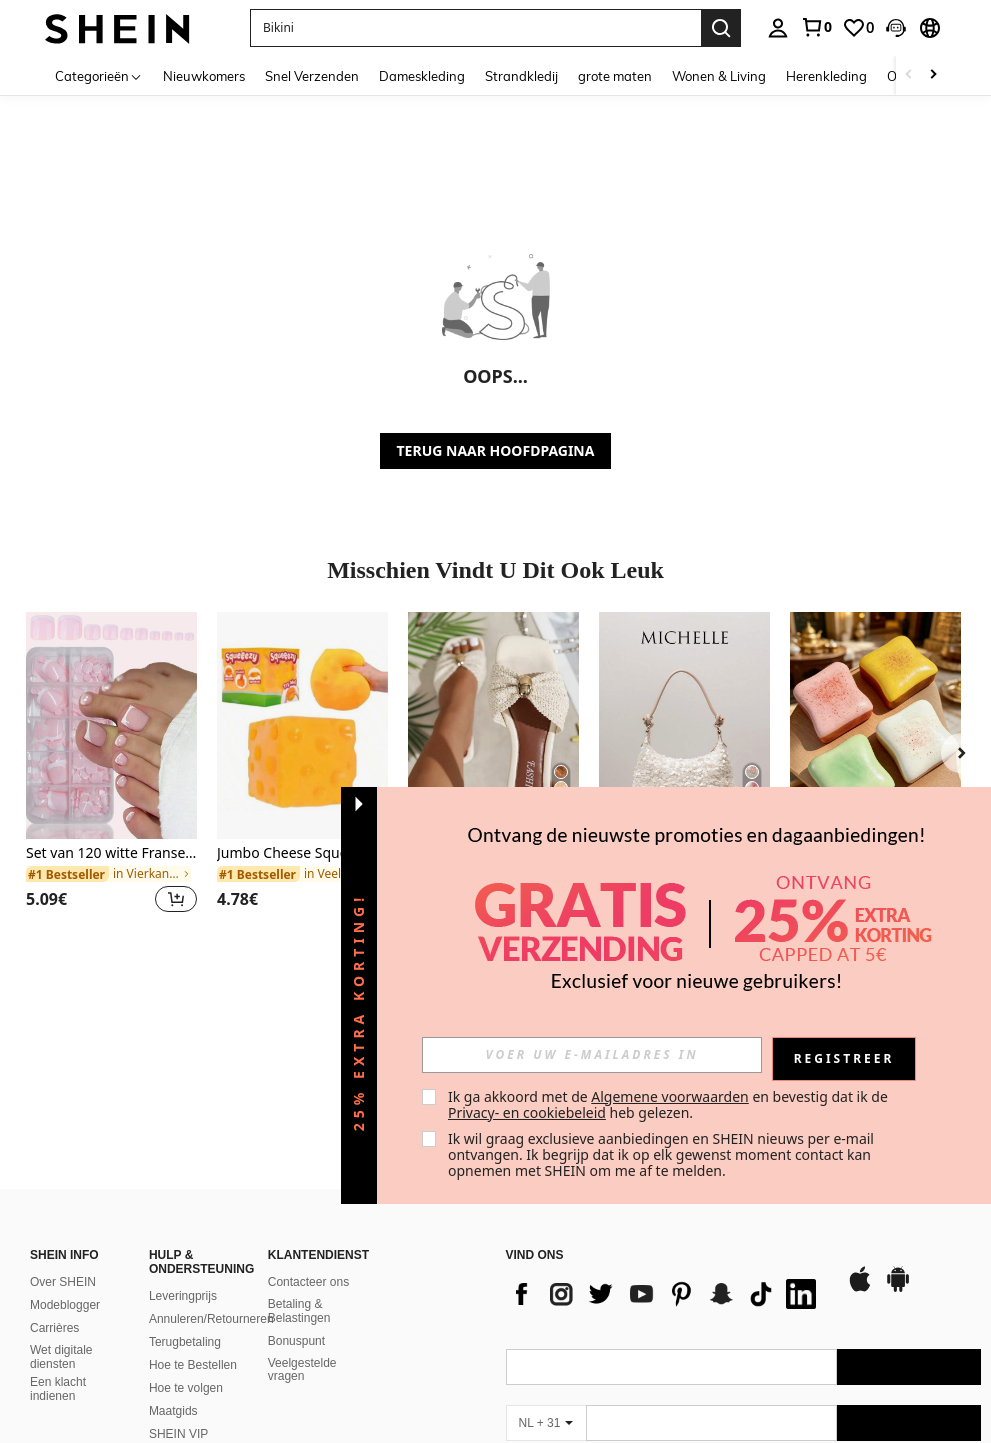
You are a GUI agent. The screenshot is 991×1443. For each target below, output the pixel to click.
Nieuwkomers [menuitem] (204, 76)
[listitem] (111, 774)
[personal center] (778, 28)
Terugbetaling (185, 1218)
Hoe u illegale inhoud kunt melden (185, 1346)
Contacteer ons (308, 1158)
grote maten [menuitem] (615, 76)
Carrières (54, 1204)
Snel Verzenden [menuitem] (312, 76)
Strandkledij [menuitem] (521, 76)
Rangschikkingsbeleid (207, 1383)
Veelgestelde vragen (302, 1246)
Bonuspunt (296, 1217)
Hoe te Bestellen (193, 1241)
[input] (592, 1055)
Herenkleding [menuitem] (826, 76)
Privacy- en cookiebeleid (527, 1112)
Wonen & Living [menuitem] (719, 76)
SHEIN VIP (178, 1310)
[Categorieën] (99, 75)
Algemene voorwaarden (669, 1096)
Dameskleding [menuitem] (422, 76)
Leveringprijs (183, 1172)
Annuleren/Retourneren (211, 1195)
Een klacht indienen (58, 1265)
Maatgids (173, 1287)
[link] (816, 27)
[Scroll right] (933, 75)
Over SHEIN (63, 1158)
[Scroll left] (909, 75)
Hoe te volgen (186, 1264)
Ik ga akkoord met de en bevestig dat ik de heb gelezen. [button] (669, 1104)
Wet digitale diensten (61, 1233)
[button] (896, 28)
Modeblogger (65, 1181)
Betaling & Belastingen (299, 1187)
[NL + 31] (546, 1299)
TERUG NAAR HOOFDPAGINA (496, 450)
